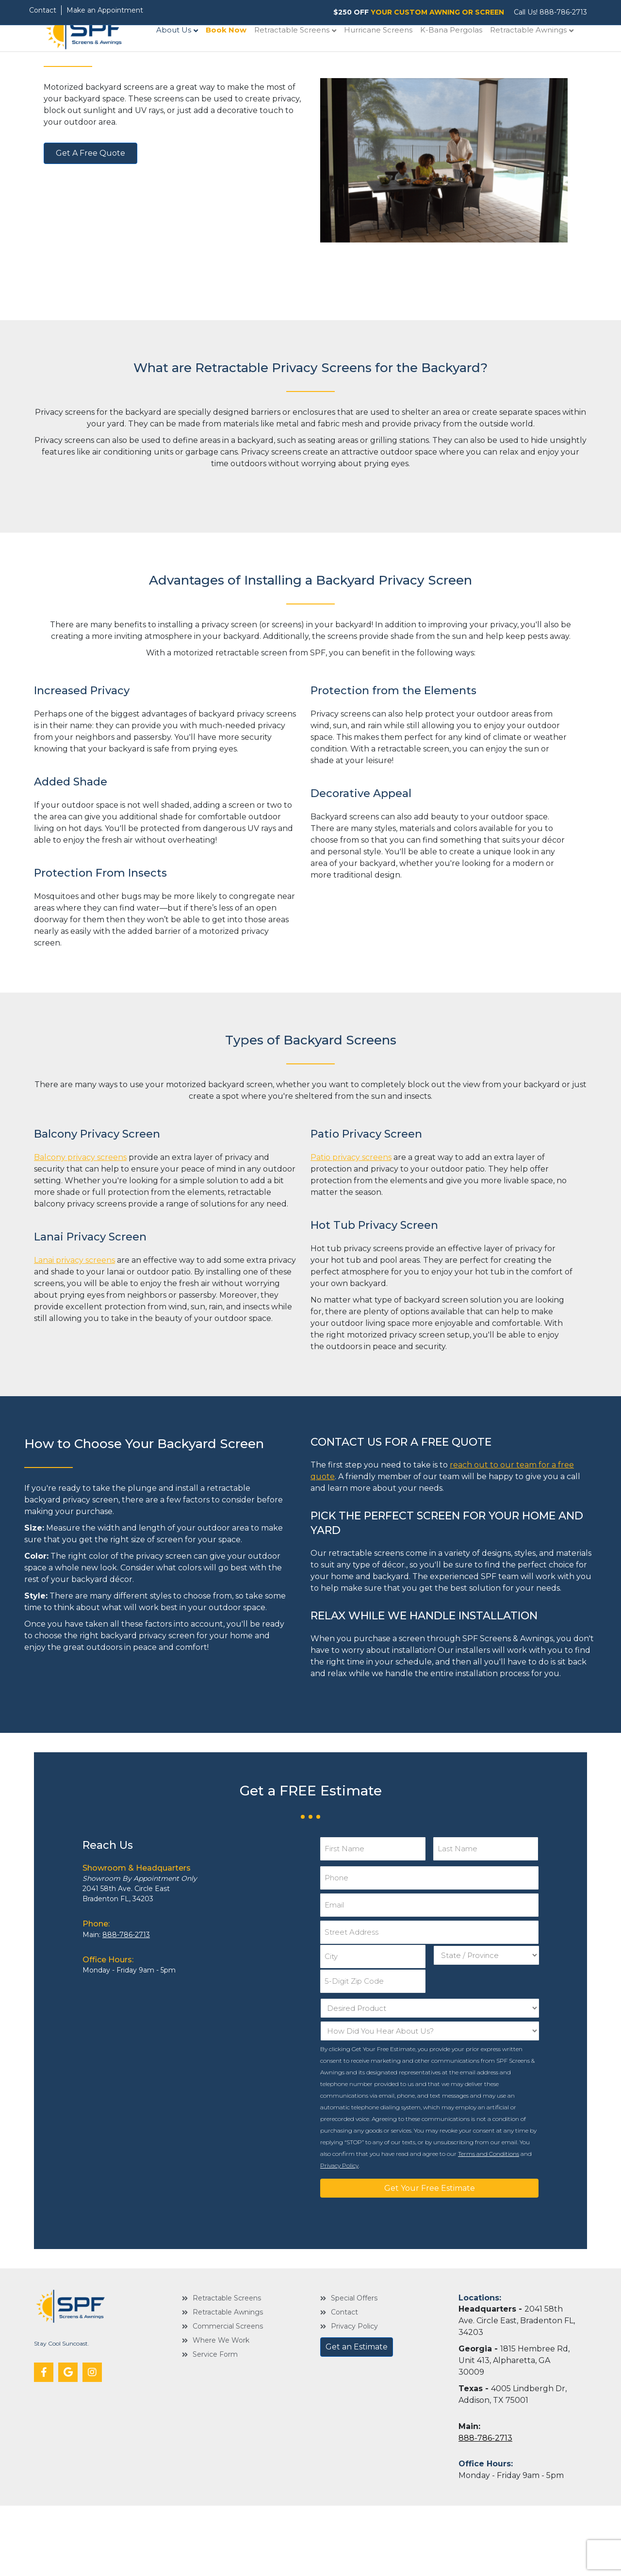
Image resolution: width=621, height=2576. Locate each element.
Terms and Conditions (488, 2224)
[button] (43, 2442)
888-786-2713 (563, 12)
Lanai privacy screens (74, 1348)
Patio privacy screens (351, 1245)
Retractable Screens (301, 56)
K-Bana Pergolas (461, 56)
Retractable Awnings (538, 56)
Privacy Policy (339, 2235)
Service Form (215, 2425)
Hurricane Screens (388, 56)
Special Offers (354, 2368)
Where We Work (221, 2411)
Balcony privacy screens (80, 1245)
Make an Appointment (104, 10)
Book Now (235, 56)
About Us (183, 56)
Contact (42, 10)
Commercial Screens (228, 2397)
